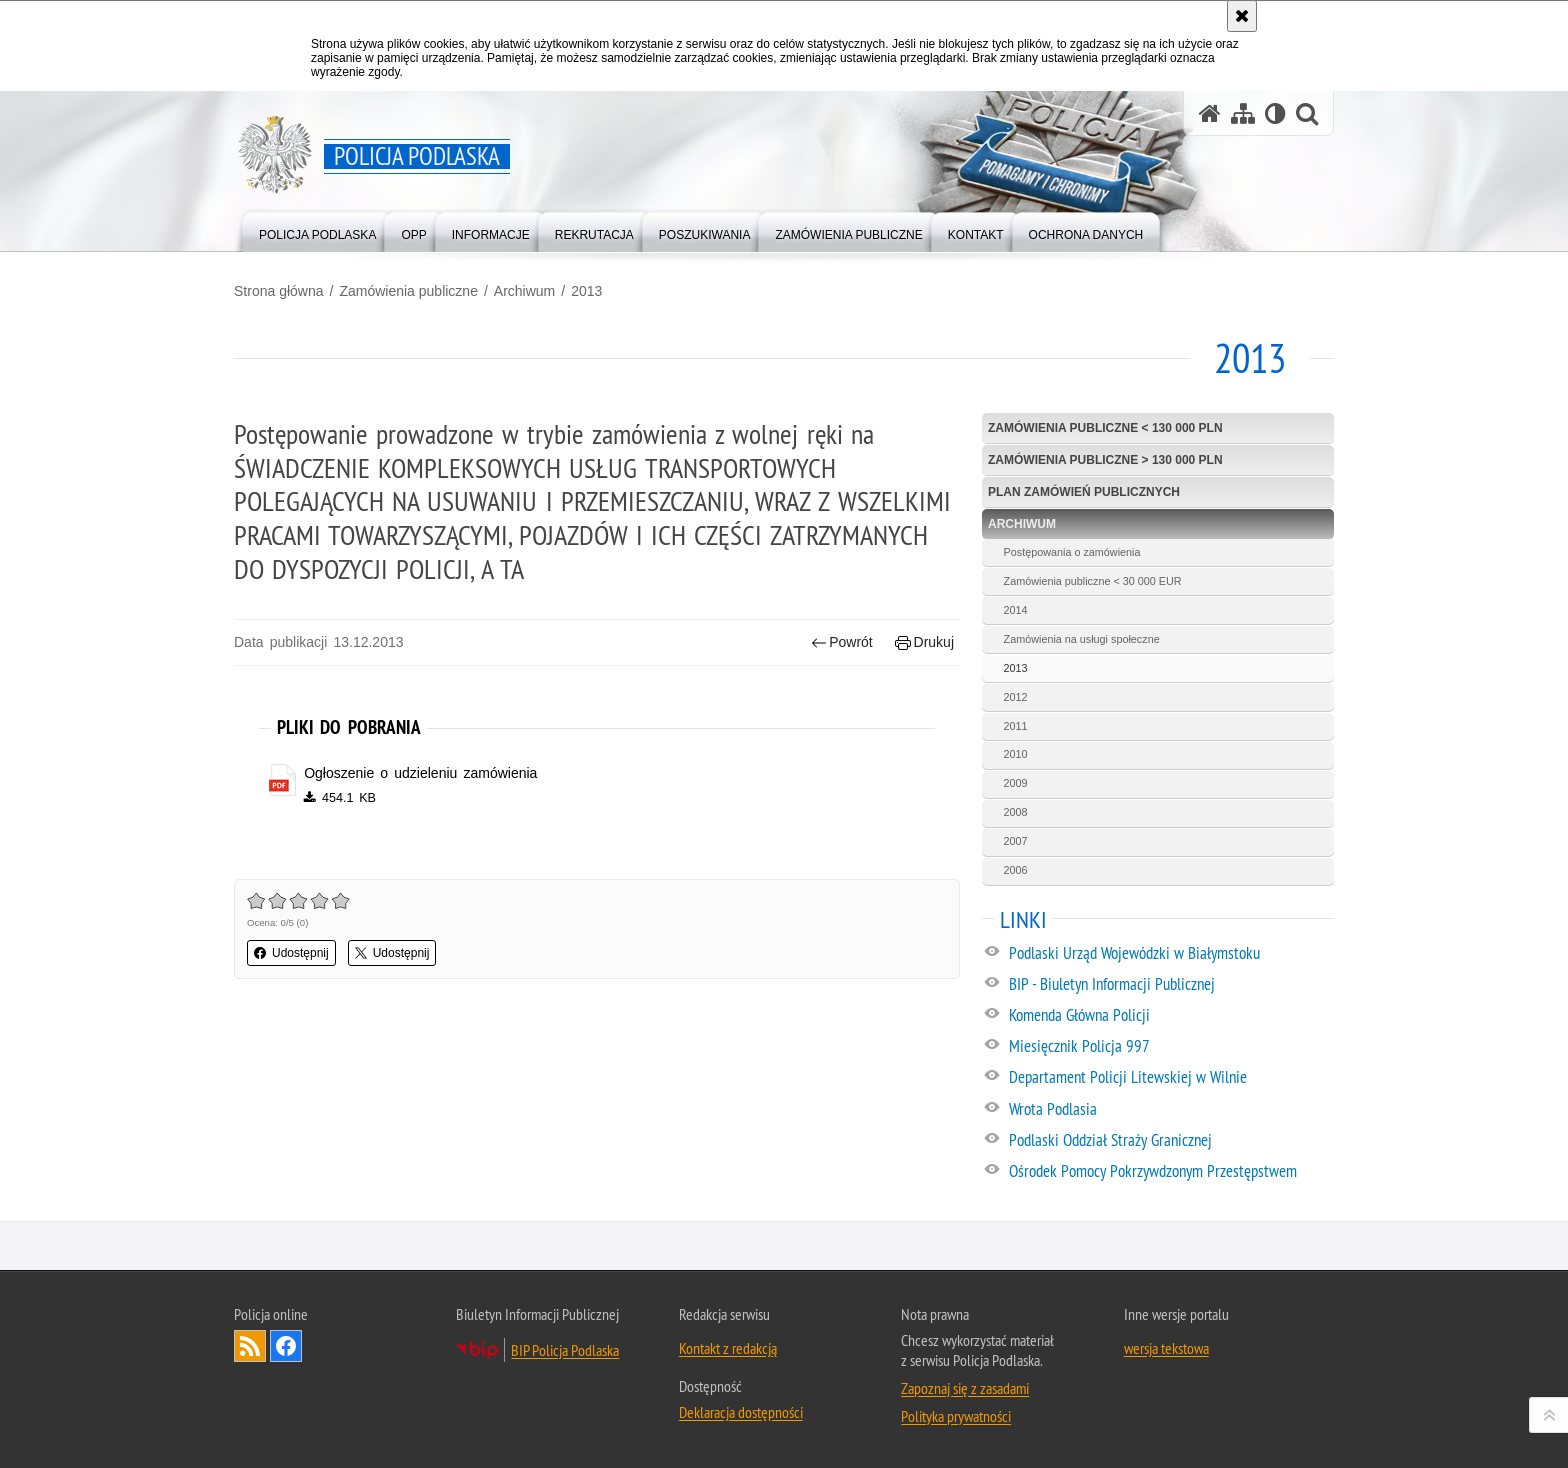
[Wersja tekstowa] (1275, 113)
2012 (1016, 697)
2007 (1016, 841)
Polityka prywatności (956, 1416)
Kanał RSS (250, 1346)
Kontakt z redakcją (728, 1348)
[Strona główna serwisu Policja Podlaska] (1210, 113)
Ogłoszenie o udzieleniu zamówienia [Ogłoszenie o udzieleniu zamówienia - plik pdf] (420, 773)
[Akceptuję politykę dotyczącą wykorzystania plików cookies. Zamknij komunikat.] (1242, 16)
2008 (1016, 812)
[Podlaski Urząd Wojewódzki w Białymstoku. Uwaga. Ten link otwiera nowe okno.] (1170, 954)
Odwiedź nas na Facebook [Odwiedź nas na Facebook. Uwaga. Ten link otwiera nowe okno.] (286, 1346)
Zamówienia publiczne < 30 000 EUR (1093, 581)
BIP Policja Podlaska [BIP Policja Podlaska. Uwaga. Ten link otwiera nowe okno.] (565, 1350)
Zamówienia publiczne (408, 291)
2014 (1016, 610)
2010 (1016, 754)
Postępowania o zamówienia (1072, 552)
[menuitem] (317, 230)
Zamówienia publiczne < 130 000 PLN (1105, 428)
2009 (1016, 783)
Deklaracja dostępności (741, 1412)
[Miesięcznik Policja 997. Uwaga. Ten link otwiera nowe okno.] (1170, 1047)
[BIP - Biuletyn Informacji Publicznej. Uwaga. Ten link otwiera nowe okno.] (1170, 985)
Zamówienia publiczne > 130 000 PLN (1105, 460)
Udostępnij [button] (291, 953)
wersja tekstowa (1166, 1348)
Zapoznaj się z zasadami (965, 1388)
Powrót (842, 642)
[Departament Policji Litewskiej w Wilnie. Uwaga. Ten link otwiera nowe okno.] (1170, 1078)
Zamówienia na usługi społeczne (1082, 639)
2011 (1016, 726)
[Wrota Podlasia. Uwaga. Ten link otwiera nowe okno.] (1170, 1110)
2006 (1016, 870)
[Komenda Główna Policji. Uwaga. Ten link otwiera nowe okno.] (1170, 1016)
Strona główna (279, 291)
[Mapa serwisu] (1243, 113)
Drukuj (924, 642)
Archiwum (524, 291)
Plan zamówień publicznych (1084, 492)
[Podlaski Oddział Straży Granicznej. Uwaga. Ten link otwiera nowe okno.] (1170, 1141)
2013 (586, 291)
